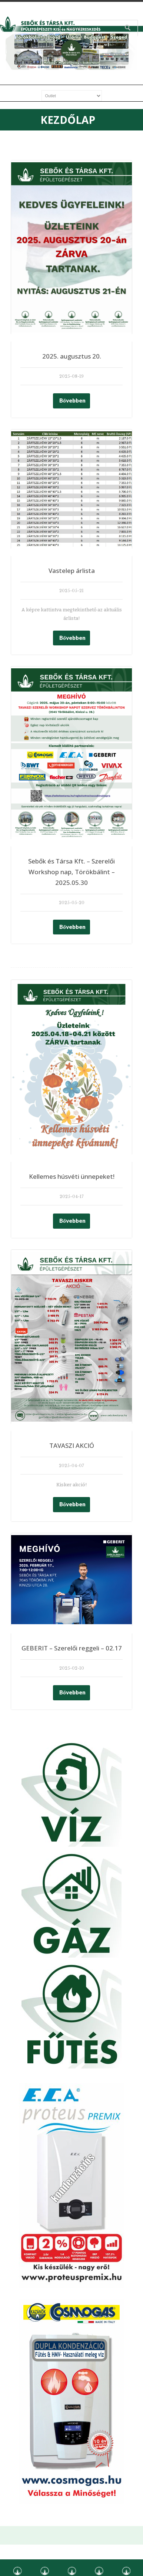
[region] (71, 51)
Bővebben (72, 400)
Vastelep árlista (72, 570)
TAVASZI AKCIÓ (71, 1445)
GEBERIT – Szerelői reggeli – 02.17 (71, 1648)
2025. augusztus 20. (71, 356)
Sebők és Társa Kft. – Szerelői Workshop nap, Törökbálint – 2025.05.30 (71, 872)
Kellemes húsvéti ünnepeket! (71, 1176)
